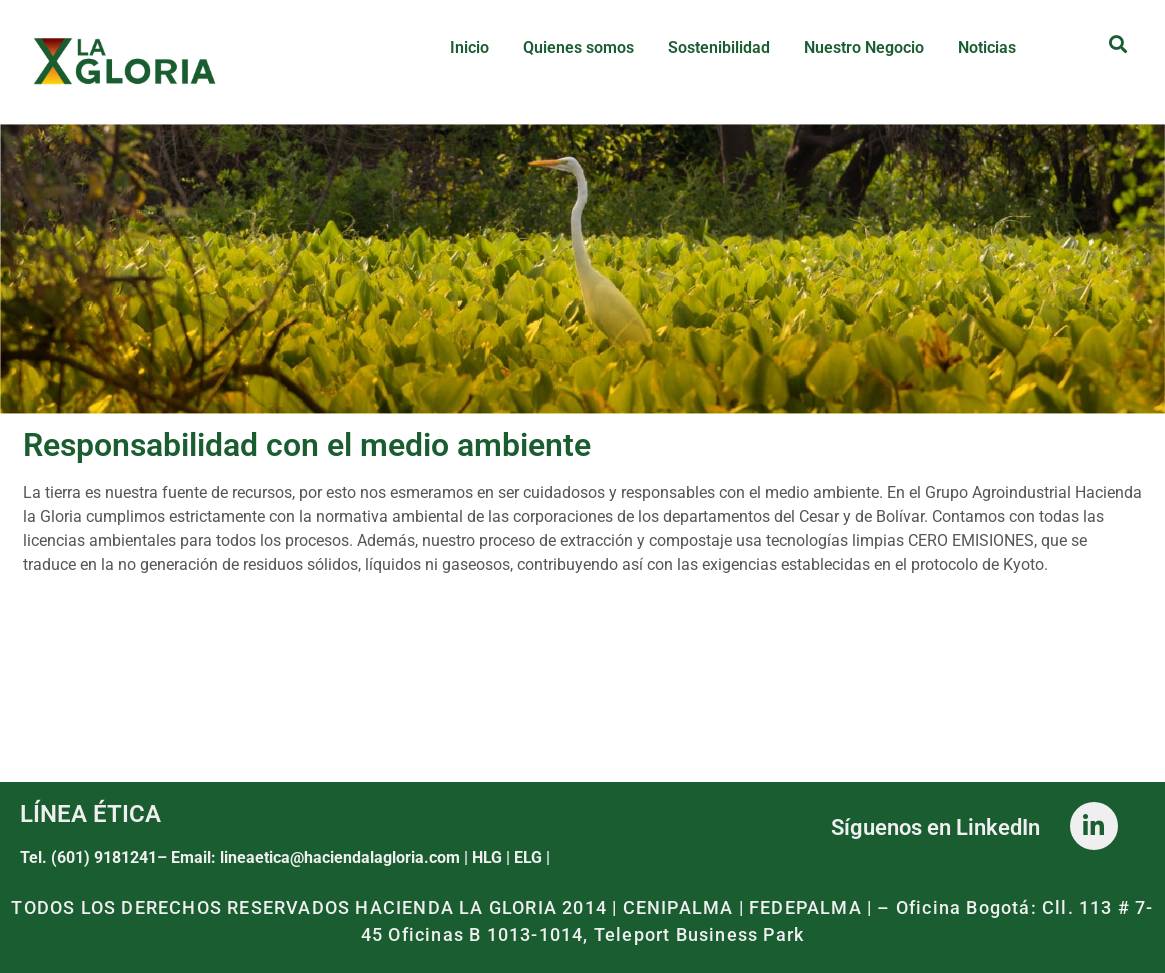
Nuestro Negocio (864, 47)
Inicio (469, 47)
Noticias (987, 47)
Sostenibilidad (719, 47)
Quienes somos (578, 47)
